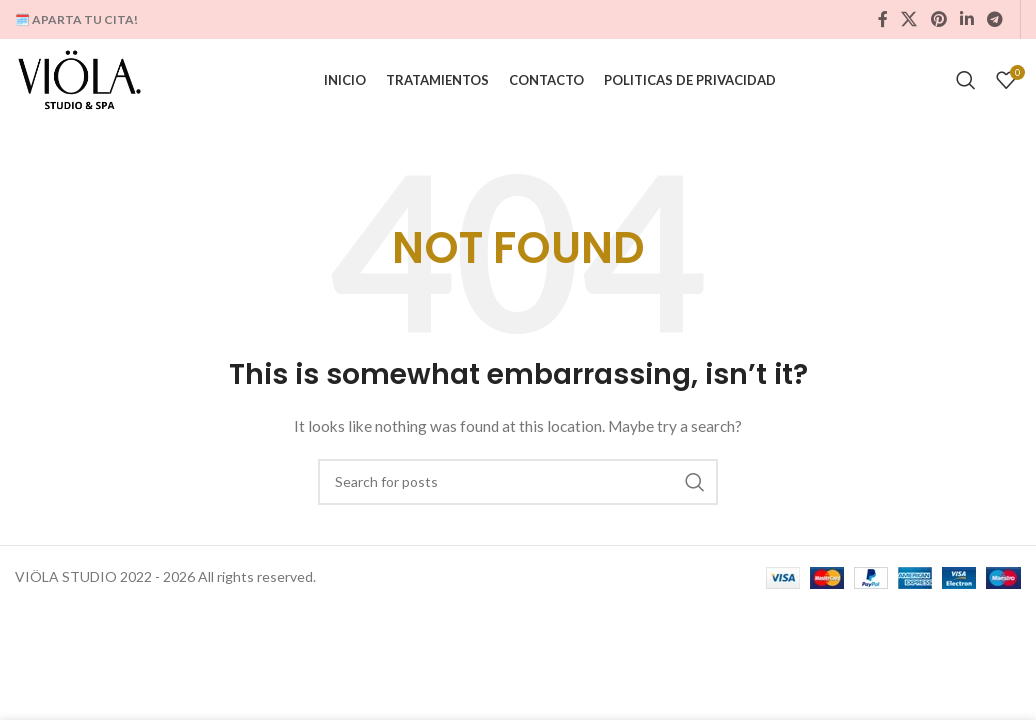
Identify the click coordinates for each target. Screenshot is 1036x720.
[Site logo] (87, 83)
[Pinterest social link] (938, 20)
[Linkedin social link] (966, 20)
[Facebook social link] (883, 20)
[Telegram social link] (995, 20)
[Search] (966, 85)
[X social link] (909, 20)
